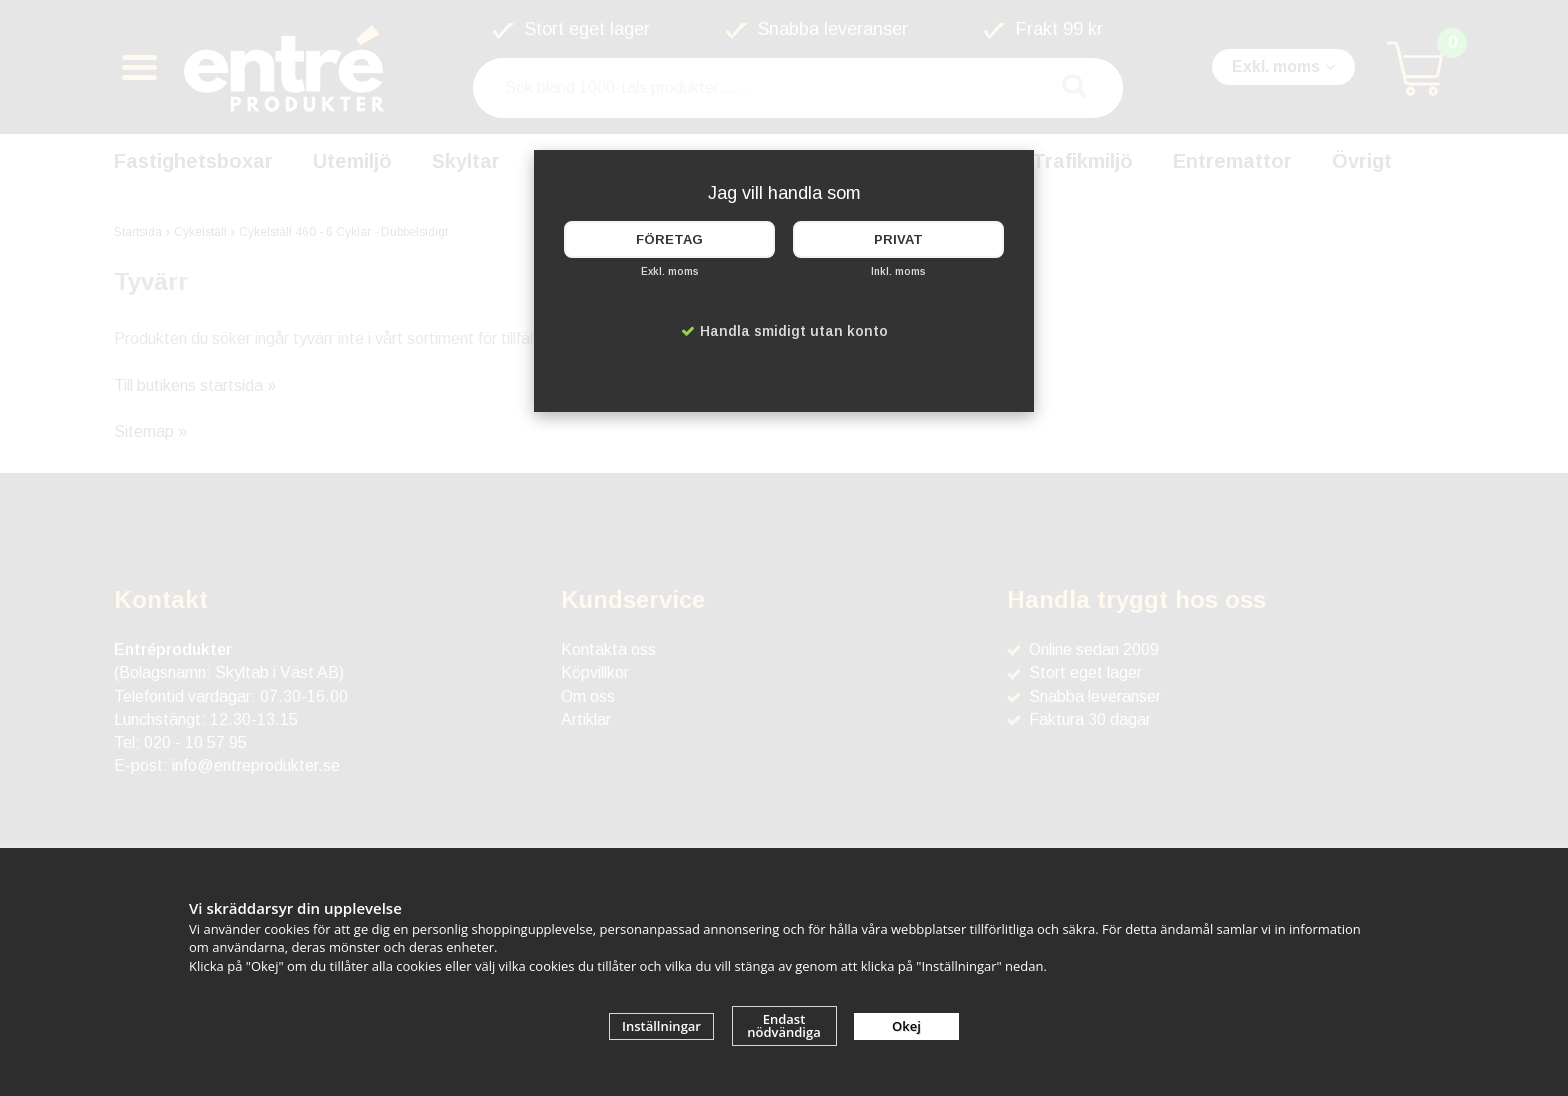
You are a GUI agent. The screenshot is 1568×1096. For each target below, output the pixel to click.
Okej (906, 1026)
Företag (669, 239)
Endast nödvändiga (784, 1025)
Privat (898, 239)
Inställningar (661, 1026)
